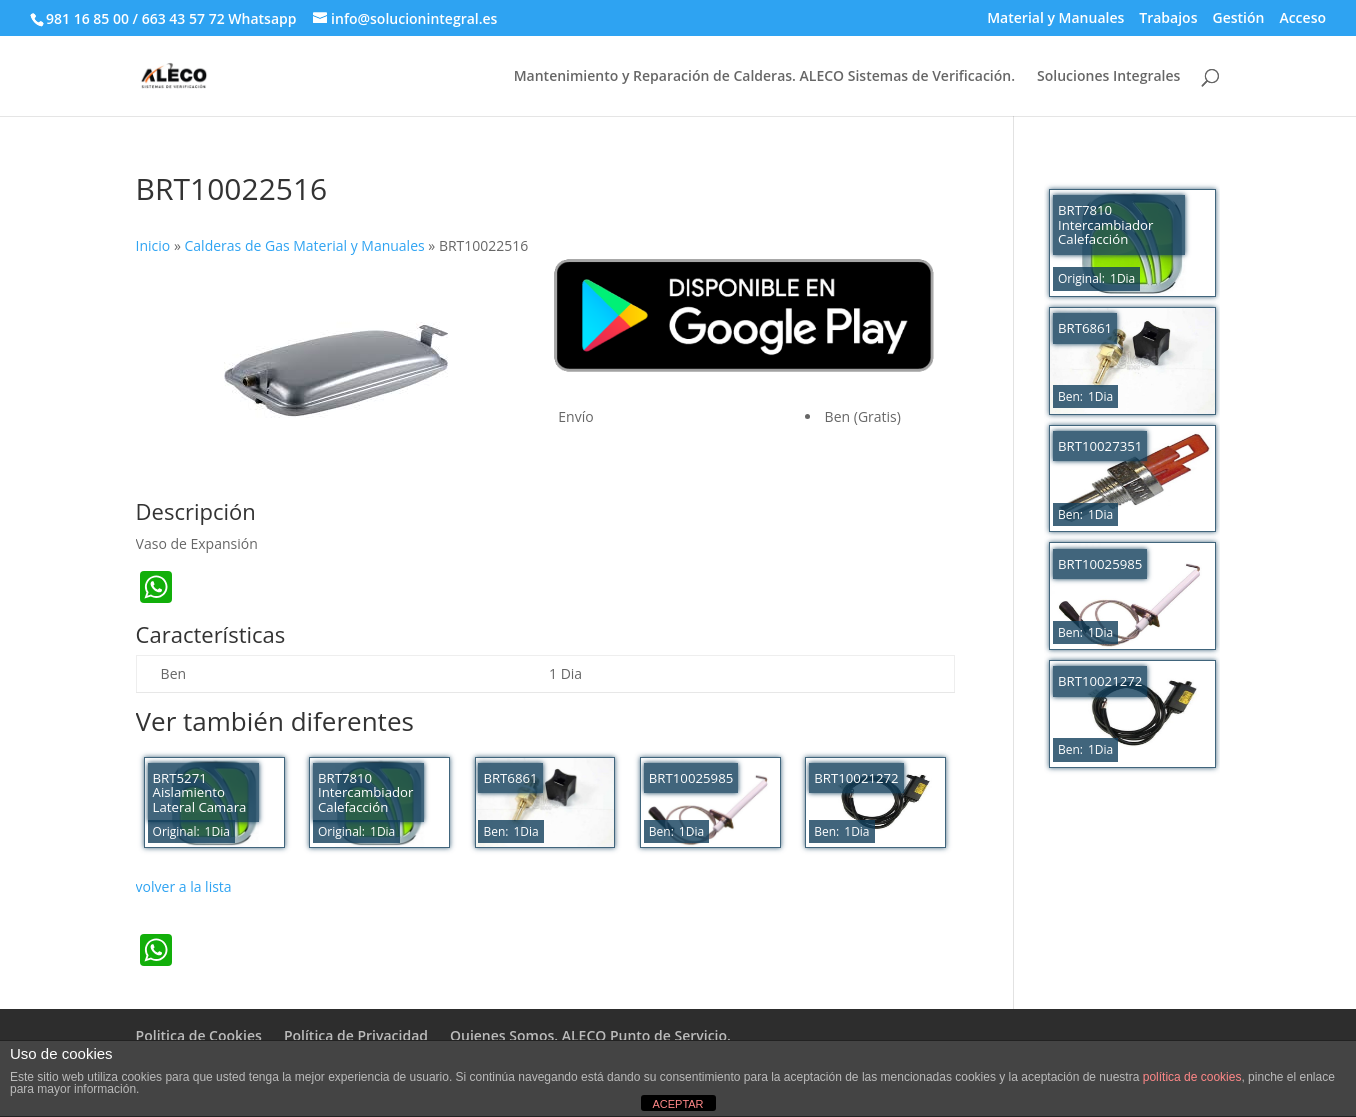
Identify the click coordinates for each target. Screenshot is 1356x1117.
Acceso (1302, 19)
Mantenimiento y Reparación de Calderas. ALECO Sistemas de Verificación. (764, 77)
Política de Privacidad (356, 1035)
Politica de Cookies (199, 1035)
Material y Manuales (1055, 19)
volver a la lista (184, 886)
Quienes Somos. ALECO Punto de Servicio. (590, 1035)
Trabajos (1168, 19)
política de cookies (1192, 1077)
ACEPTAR (677, 1104)
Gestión (1238, 19)
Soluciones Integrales (1108, 77)
